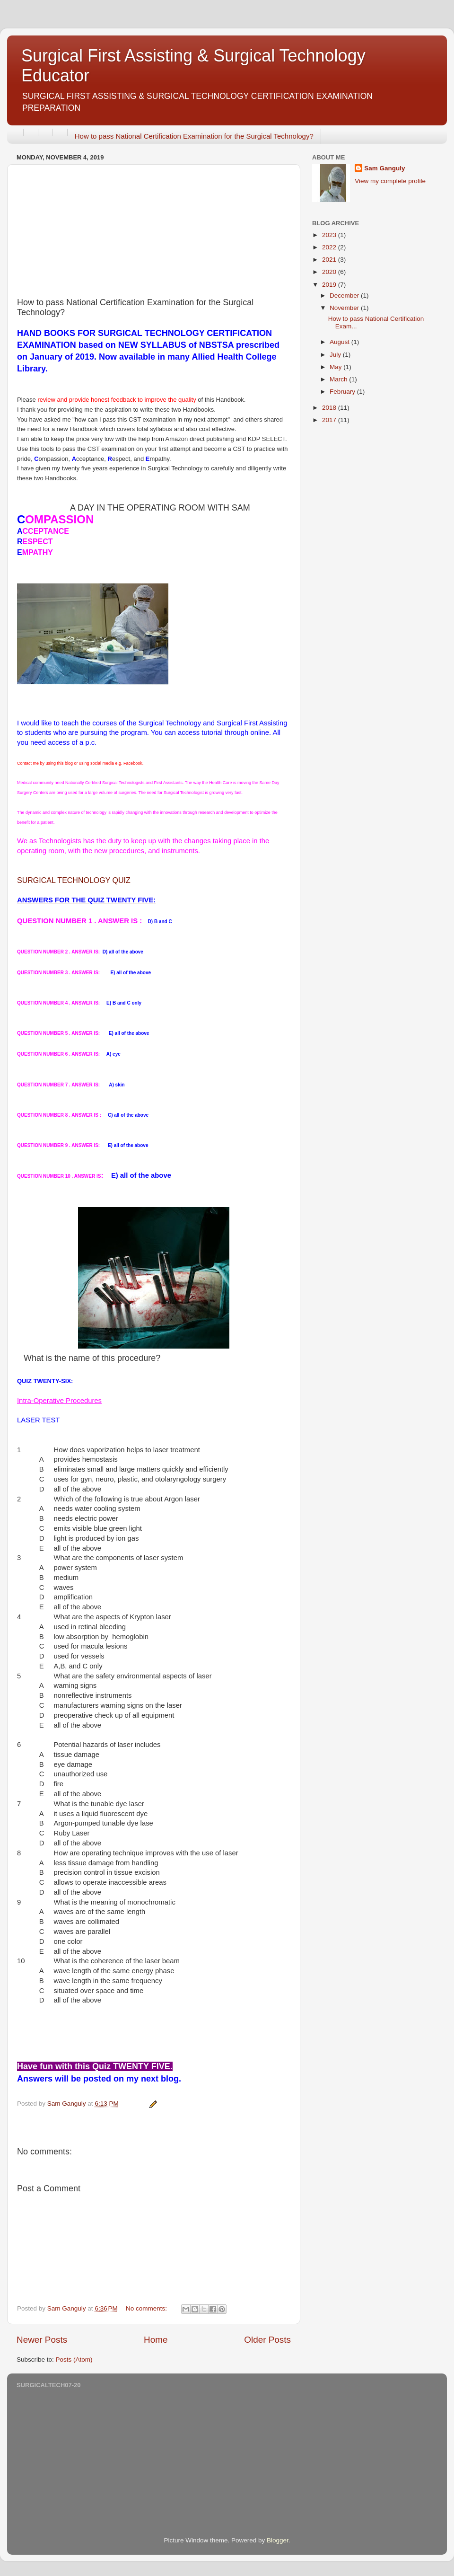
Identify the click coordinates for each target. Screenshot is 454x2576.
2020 (330, 271)
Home (155, 2340)
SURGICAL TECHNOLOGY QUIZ (74, 880)
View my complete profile (390, 181)
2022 (330, 247)
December (345, 295)
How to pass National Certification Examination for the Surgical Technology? (194, 136)
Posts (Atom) (74, 2359)
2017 (330, 419)
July (336, 354)
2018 (330, 407)
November (345, 307)
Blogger (277, 2540)
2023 (330, 234)
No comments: (147, 2308)
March (339, 379)
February (343, 391)
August (340, 341)
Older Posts (267, 2340)
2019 (330, 284)
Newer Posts (42, 2340)
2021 (330, 259)
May (336, 367)
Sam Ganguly (384, 168)
